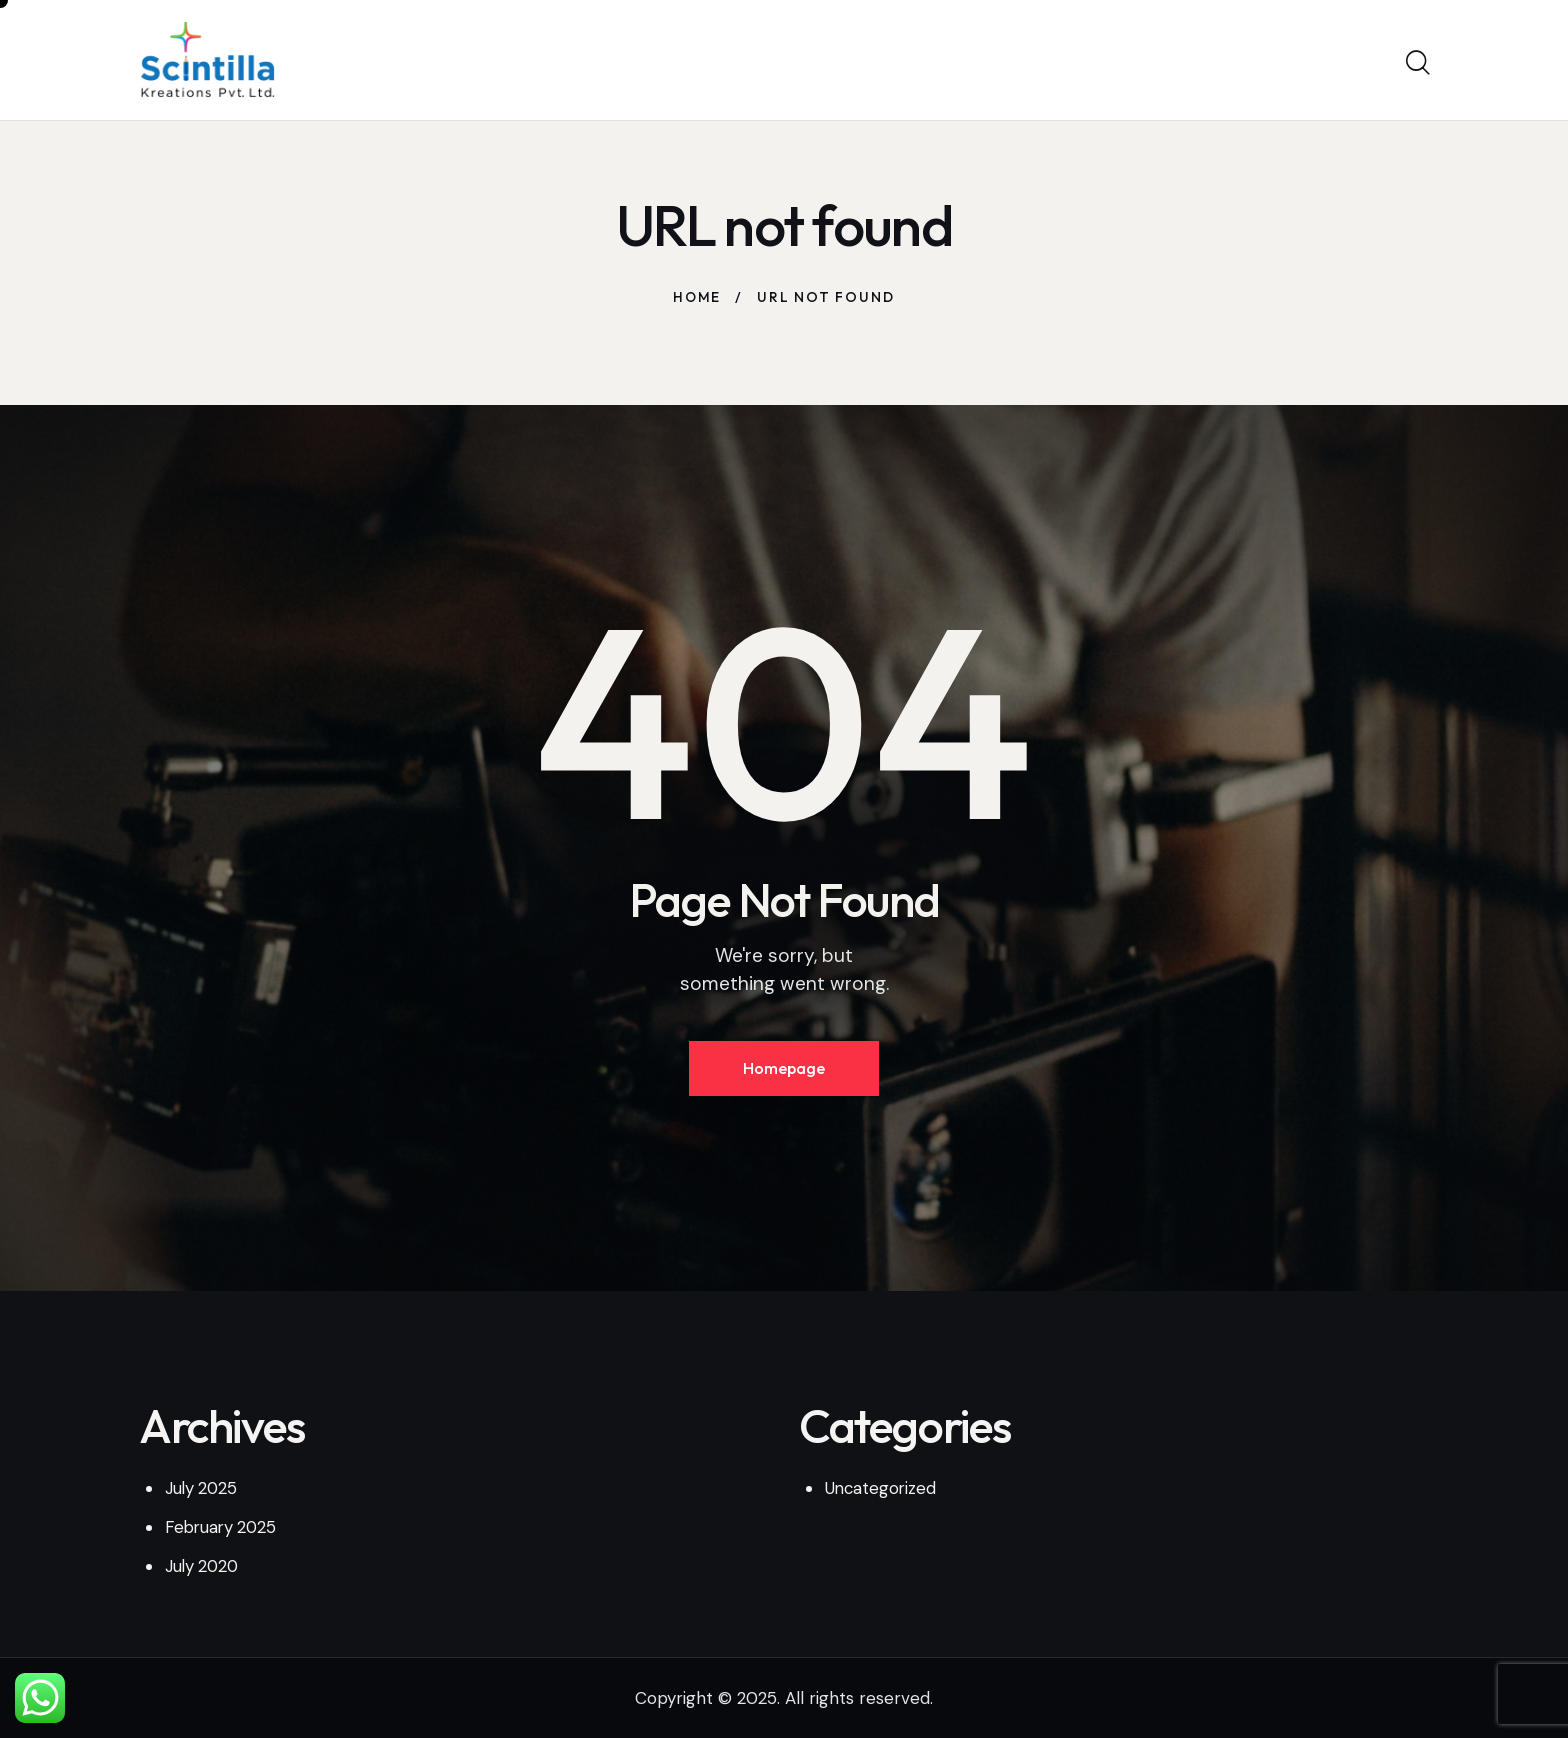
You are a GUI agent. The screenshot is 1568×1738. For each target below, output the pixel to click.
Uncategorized (882, 1490)
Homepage (784, 1069)
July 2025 (202, 1490)
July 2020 (203, 1567)
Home (697, 297)
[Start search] (1416, 63)
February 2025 (223, 1529)
